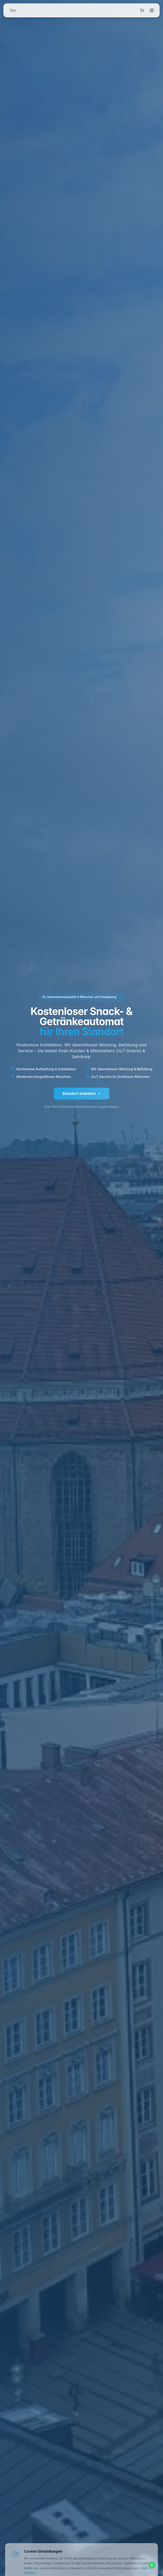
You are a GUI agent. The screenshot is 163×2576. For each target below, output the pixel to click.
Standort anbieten (81, 1096)
